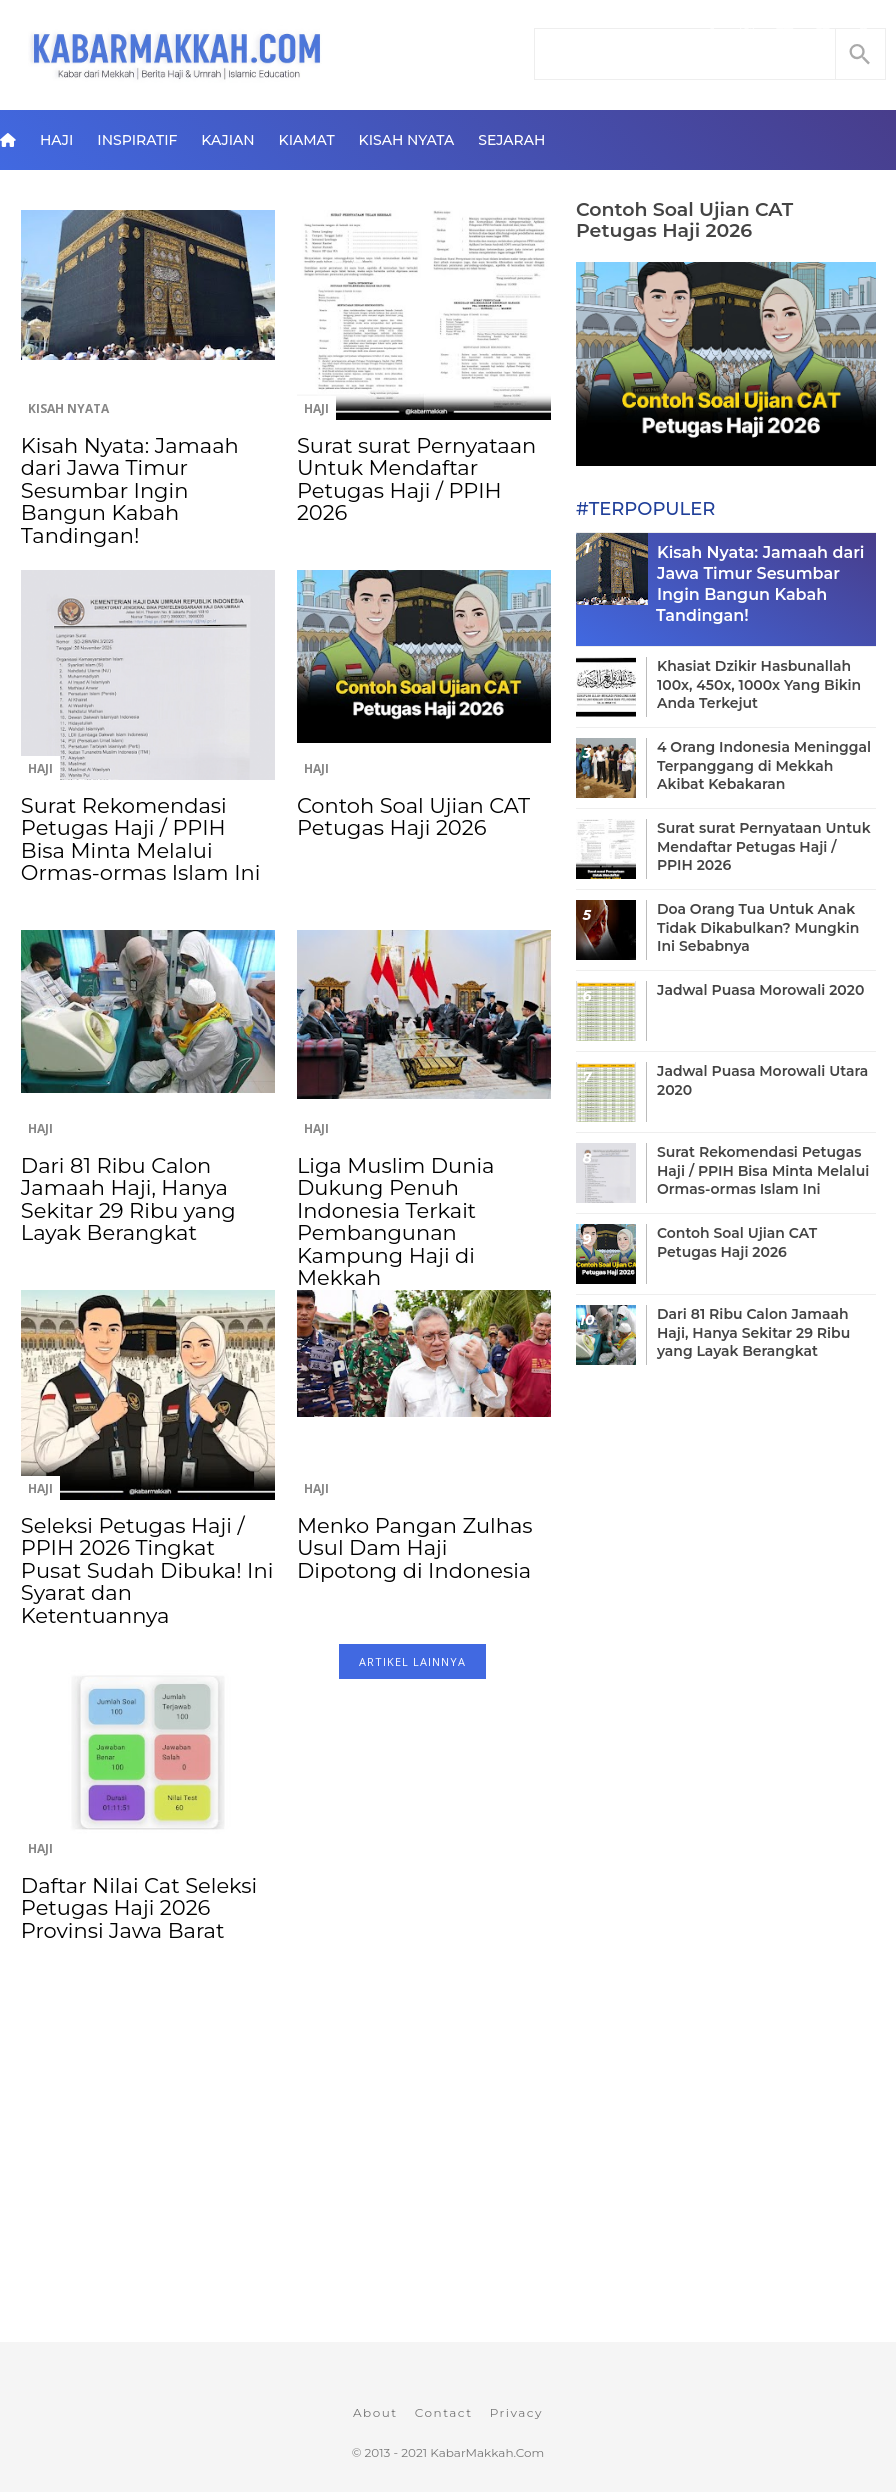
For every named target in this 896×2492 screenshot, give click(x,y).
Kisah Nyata (407, 140)
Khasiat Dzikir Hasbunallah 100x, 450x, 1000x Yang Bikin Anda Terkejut (759, 684)
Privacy (516, 2412)
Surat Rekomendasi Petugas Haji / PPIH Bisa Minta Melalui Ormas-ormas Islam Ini (140, 839)
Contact (444, 2412)
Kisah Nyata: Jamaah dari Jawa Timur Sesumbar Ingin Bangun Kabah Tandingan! (130, 490)
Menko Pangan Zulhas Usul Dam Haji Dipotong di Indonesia (415, 1548)
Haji (56, 140)
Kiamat (307, 140)
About (375, 2412)
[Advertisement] (285, 2180)
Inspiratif (137, 140)
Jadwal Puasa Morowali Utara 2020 (762, 1080)
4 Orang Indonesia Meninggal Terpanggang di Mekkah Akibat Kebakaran (764, 765)
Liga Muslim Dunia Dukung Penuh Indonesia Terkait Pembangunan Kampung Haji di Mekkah (395, 1221)
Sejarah (511, 140)
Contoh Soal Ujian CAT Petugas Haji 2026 (413, 816)
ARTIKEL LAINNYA (412, 1661)
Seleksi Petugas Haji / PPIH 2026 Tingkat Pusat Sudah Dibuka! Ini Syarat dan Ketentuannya (147, 1570)
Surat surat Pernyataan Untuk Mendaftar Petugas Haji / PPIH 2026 (416, 479)
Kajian (227, 140)
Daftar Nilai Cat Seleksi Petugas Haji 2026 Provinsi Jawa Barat (139, 1908)
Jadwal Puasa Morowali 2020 (760, 990)
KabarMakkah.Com (487, 2452)
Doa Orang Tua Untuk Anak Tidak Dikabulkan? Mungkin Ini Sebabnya (758, 927)
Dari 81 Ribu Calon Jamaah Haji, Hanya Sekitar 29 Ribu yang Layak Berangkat (128, 1199)
